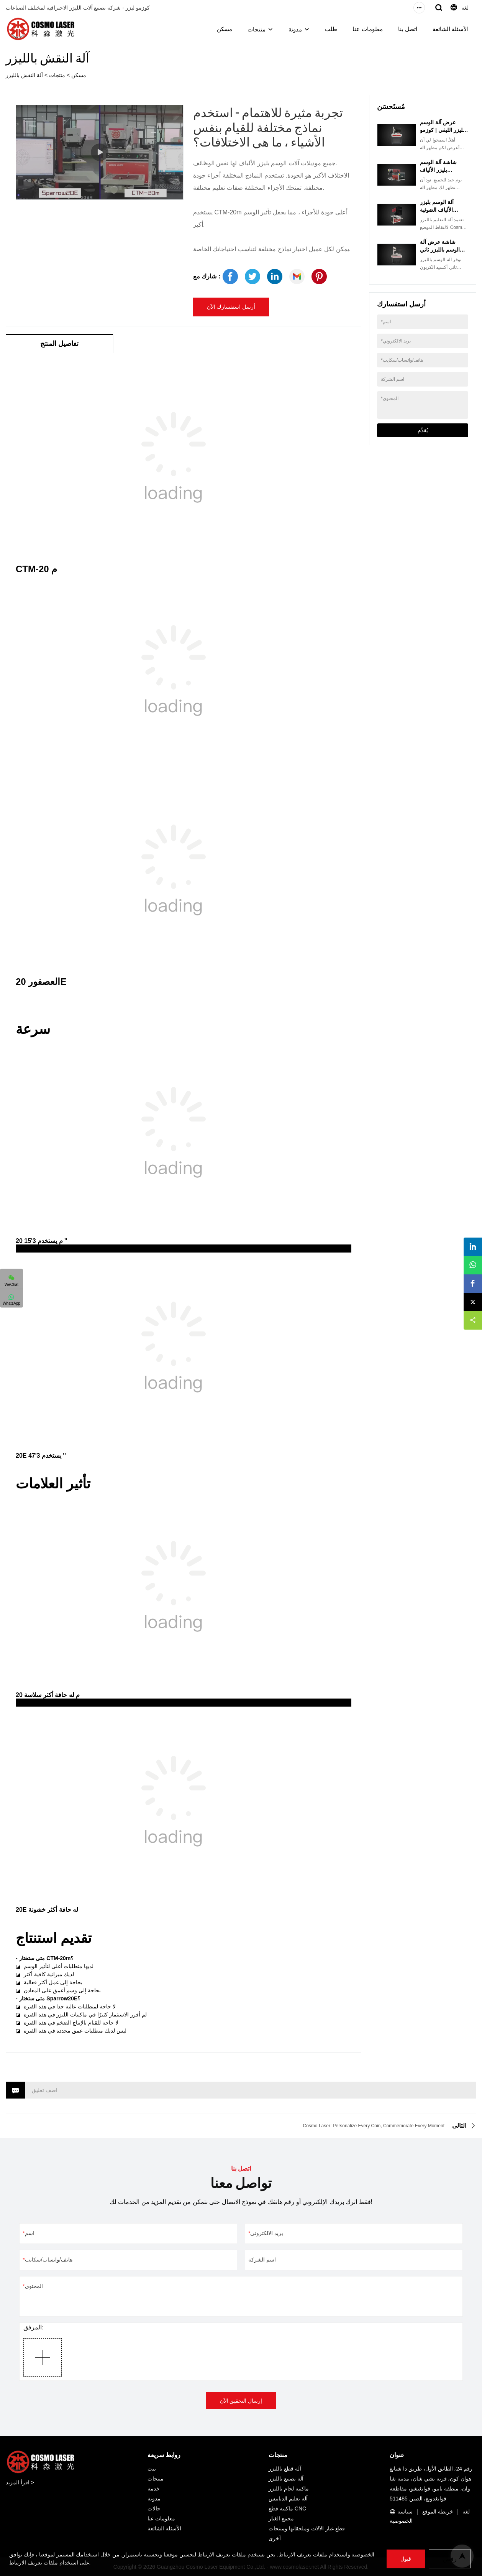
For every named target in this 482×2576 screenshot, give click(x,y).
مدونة (295, 29)
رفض (450, 2559)
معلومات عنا (367, 29)
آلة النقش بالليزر (24, 75)
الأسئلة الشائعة (451, 29)
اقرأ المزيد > (20, 2482)
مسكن (224, 29)
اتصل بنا (407, 29)
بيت (152, 2469)
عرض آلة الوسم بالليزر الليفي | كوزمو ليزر (443, 130)
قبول (405, 2559)
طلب (331, 29)
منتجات (257, 29)
